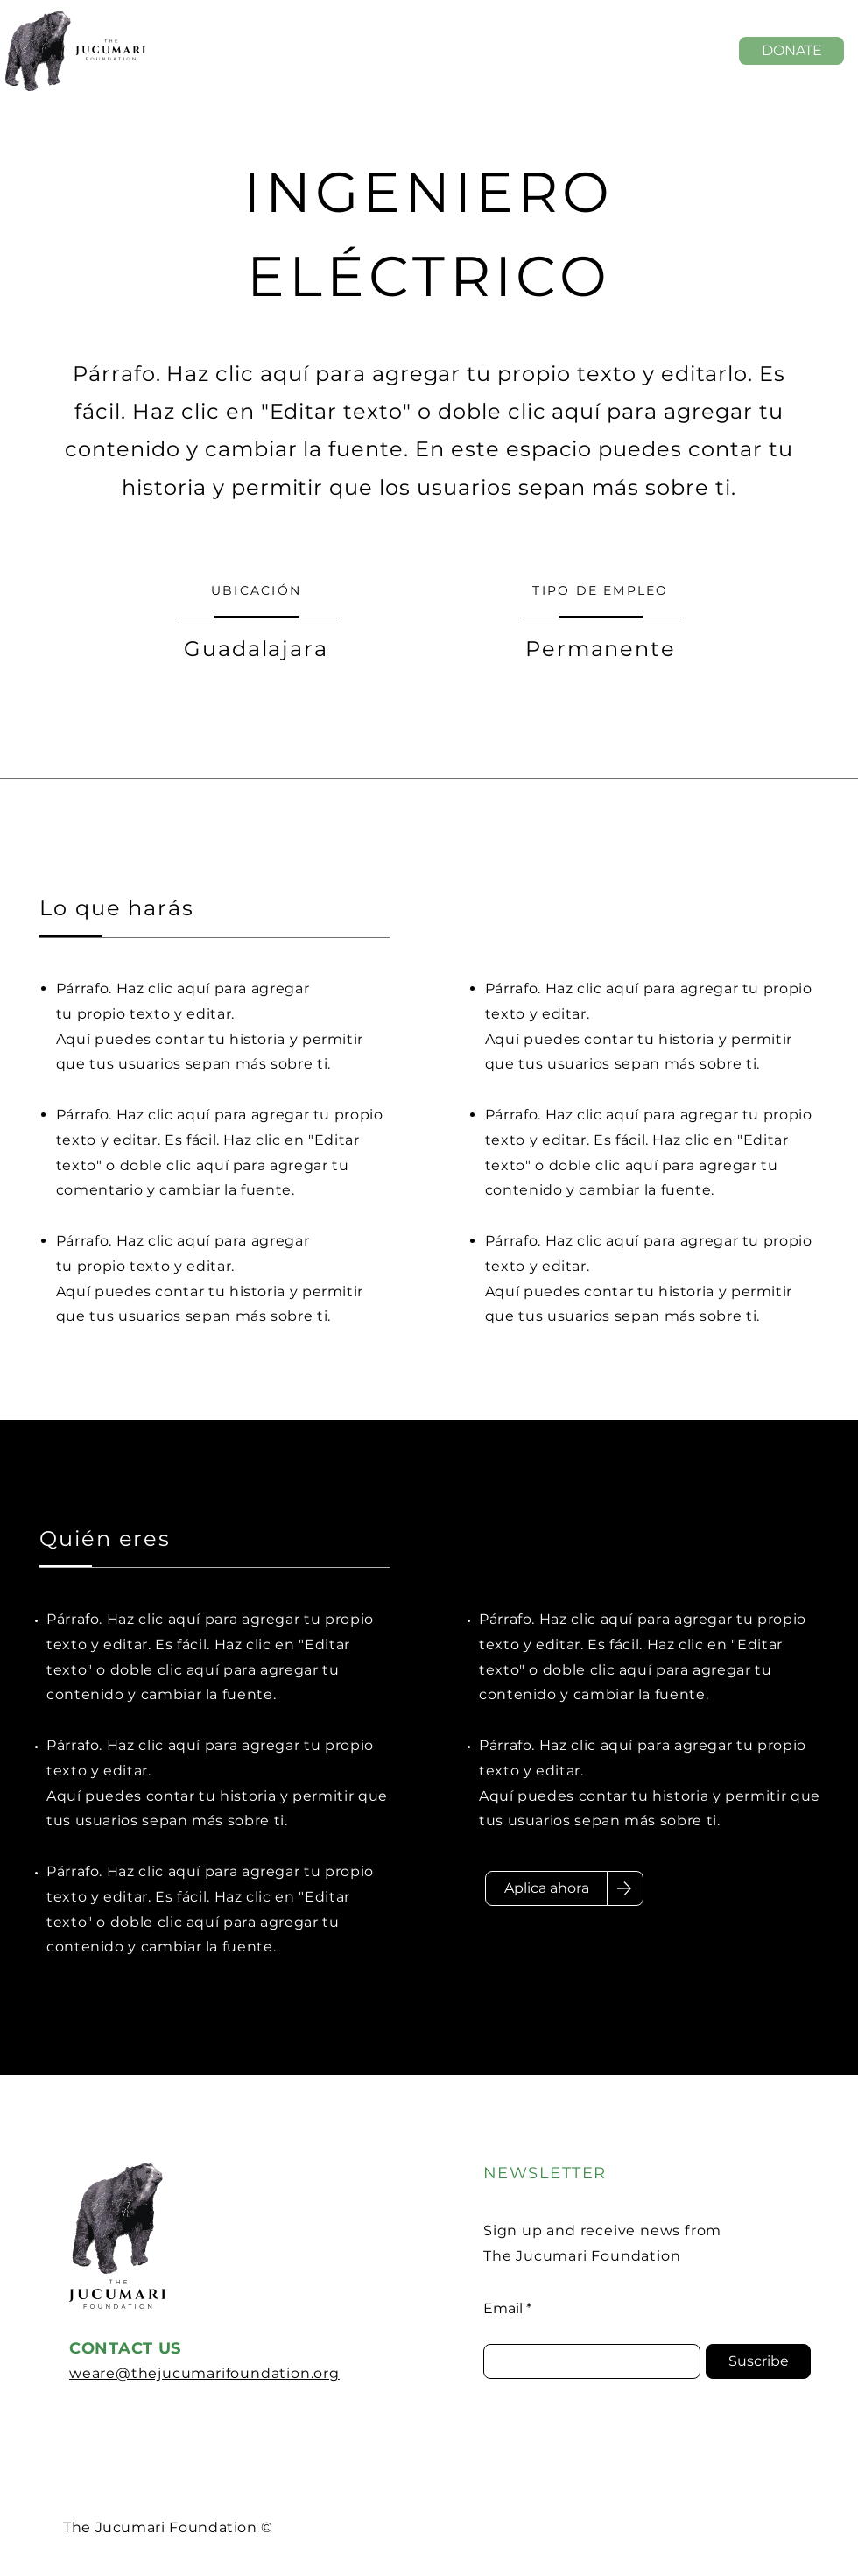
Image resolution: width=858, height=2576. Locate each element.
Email (503, 2309)
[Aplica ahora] (546, 1888)
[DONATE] (791, 51)
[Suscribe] (758, 2361)
